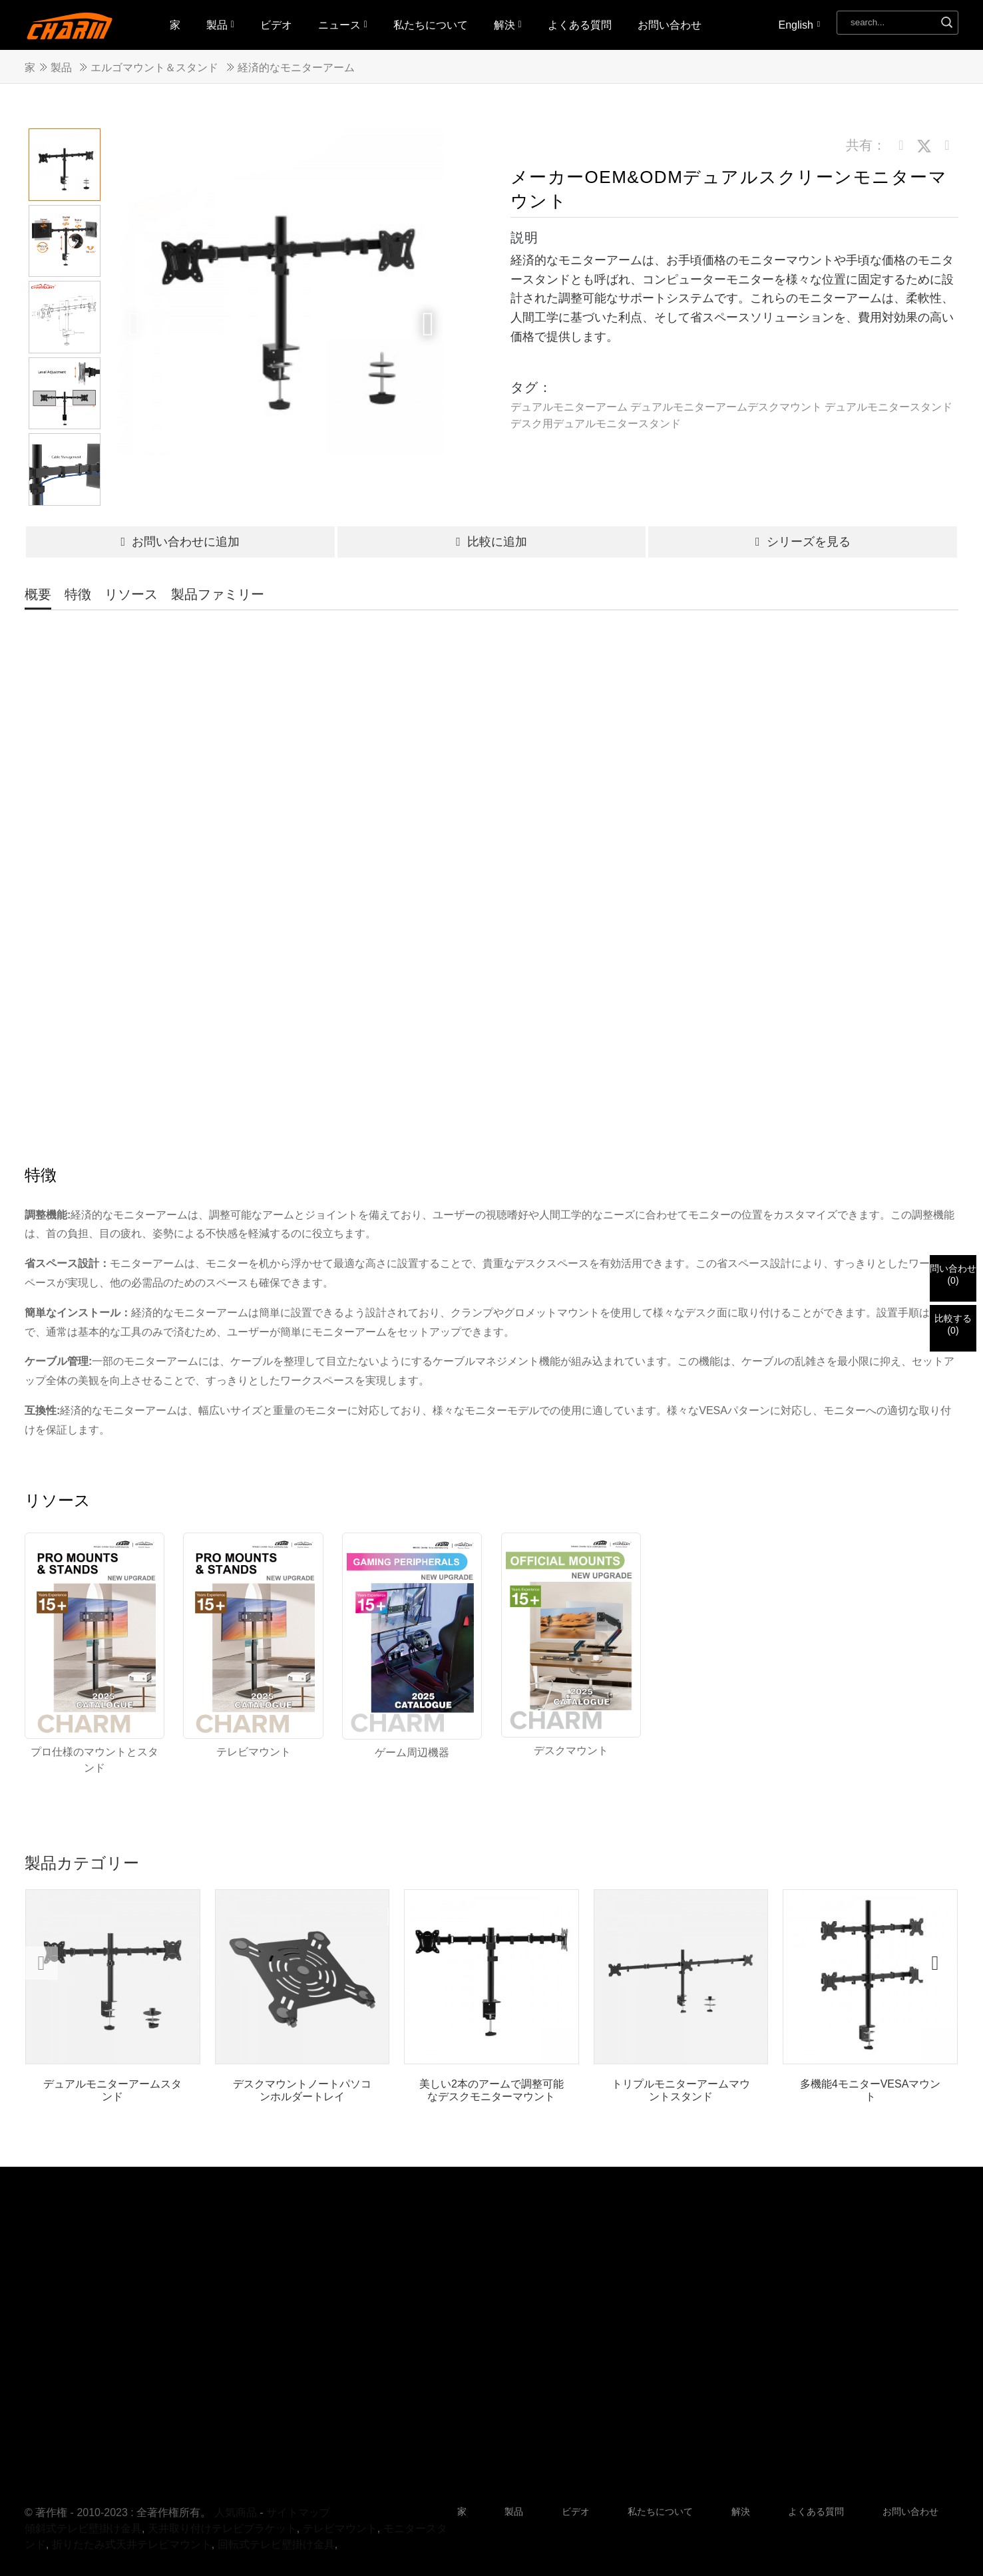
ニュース (342, 24)
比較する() (953, 1324)
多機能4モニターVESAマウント (870, 2090)
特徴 (78, 594)
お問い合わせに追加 (180, 541)
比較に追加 (491, 541)
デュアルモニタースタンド (888, 407)
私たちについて (430, 25)
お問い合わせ (669, 25)
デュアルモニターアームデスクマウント (726, 407)
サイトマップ (298, 2512)
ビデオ (276, 25)
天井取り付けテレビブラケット (222, 2528)
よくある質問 (580, 25)
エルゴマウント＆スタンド (154, 67)
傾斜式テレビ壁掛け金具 (83, 2528)
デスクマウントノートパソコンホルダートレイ (302, 2090)
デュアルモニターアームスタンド (112, 2090)
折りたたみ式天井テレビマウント (132, 2544)
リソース (131, 594)
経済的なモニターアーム (296, 67)
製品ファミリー (217, 594)
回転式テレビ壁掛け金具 (276, 2544)
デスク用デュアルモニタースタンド (595, 423)
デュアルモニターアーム (569, 407)
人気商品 (235, 2512)
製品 (220, 24)
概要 (38, 594)
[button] (428, 324)
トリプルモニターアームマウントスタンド (681, 2090)
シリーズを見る (803, 541)
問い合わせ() (953, 1274)
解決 (508, 24)
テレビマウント (340, 2528)
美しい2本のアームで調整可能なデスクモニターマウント (491, 2090)
